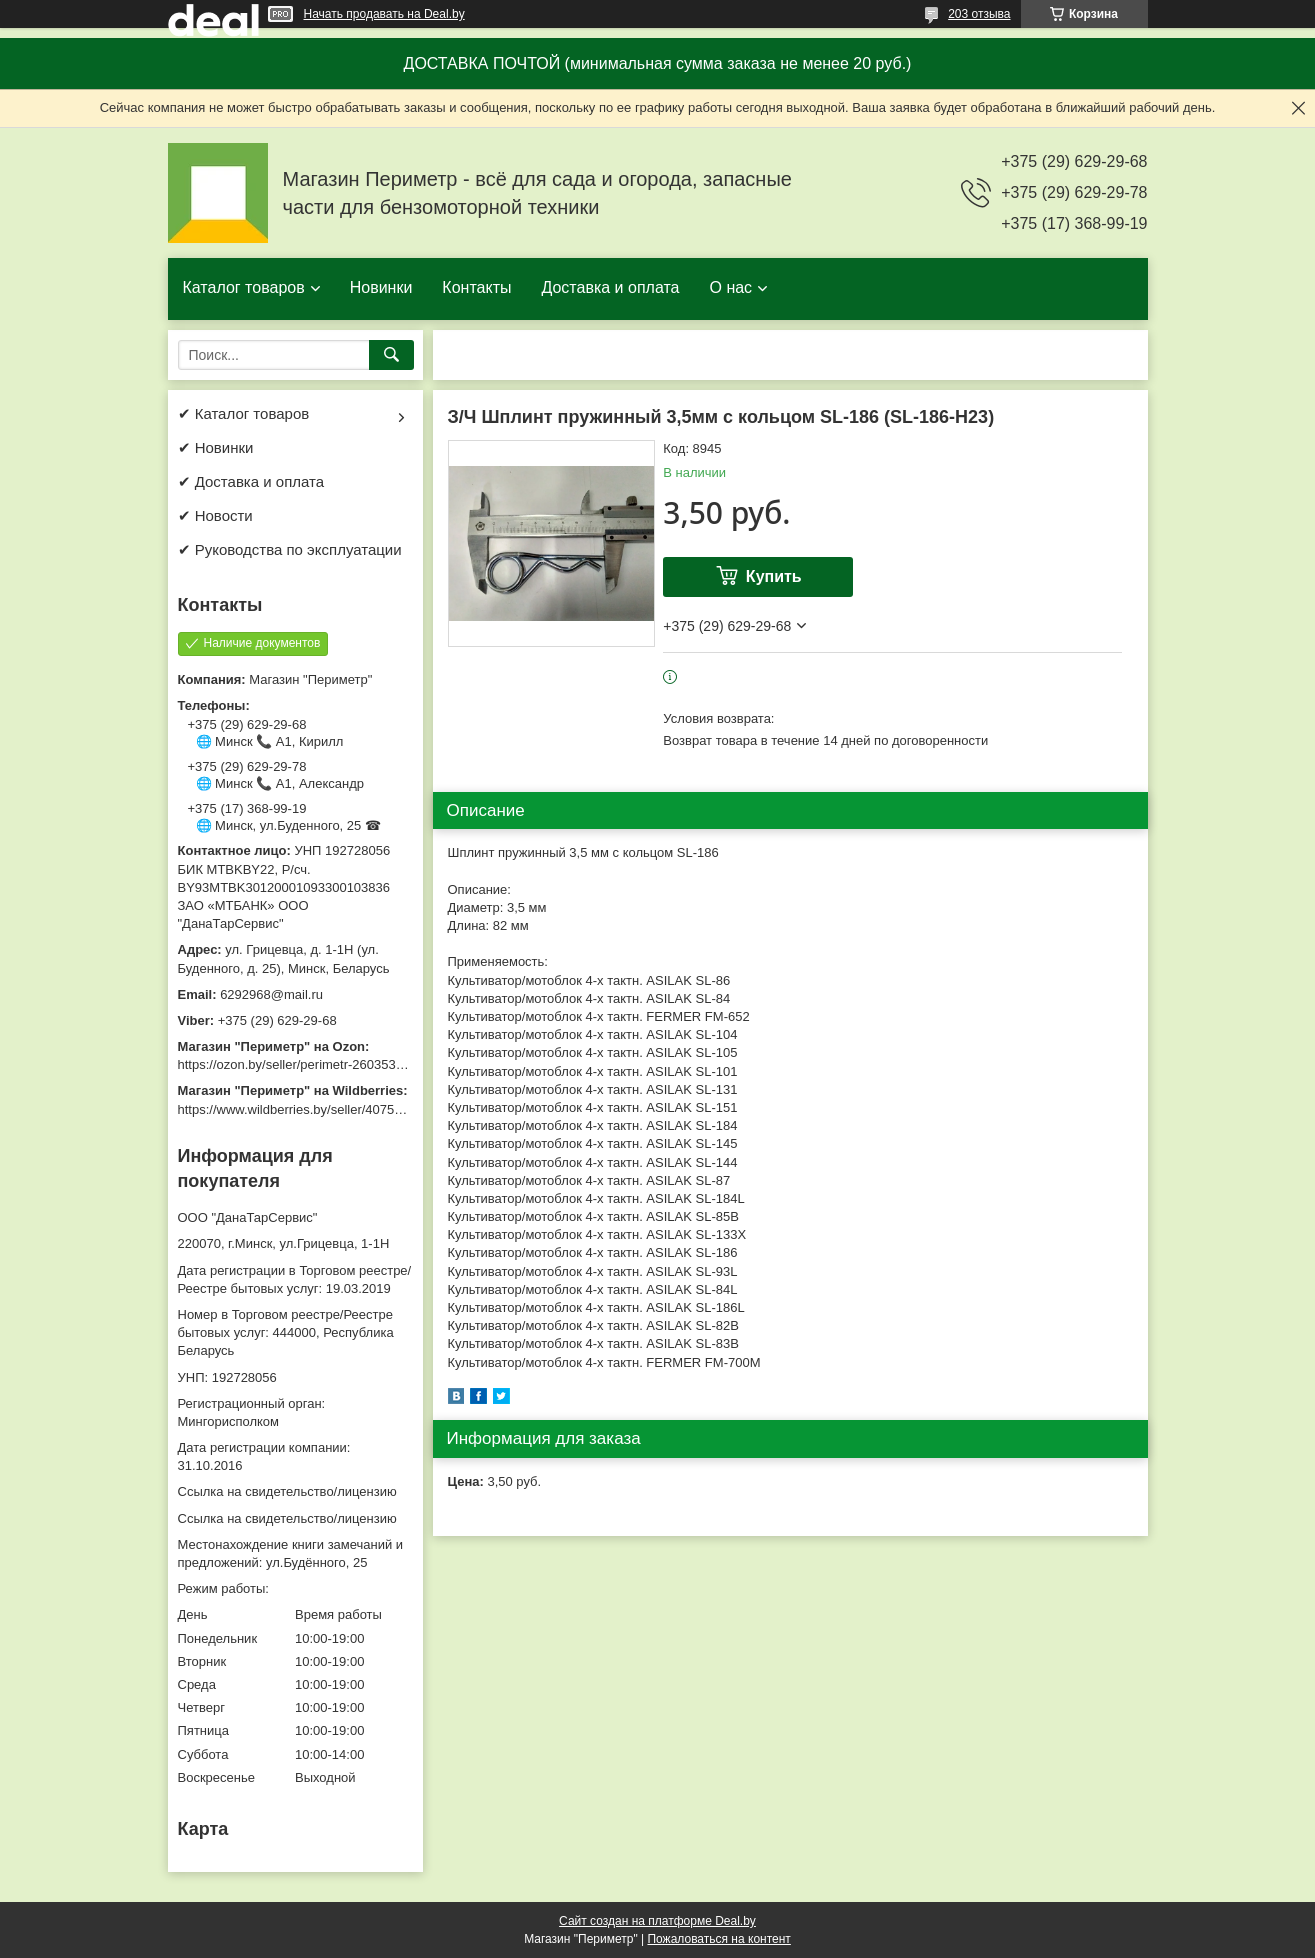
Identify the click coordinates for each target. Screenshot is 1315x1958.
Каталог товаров (244, 287)
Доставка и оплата (610, 287)
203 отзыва (979, 14)
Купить (774, 576)
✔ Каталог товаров (244, 413)
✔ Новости (215, 515)
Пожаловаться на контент (718, 1939)
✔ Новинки (216, 447)
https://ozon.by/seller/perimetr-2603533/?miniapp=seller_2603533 (367, 1064)
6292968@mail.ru (271, 994)
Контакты (476, 287)
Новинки (381, 287)
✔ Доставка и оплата (251, 481)
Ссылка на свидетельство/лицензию (287, 1491)
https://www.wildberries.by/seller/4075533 (297, 1109)
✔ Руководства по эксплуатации (290, 549)
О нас (730, 287)
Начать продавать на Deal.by (384, 14)
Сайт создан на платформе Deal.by (657, 1921)
